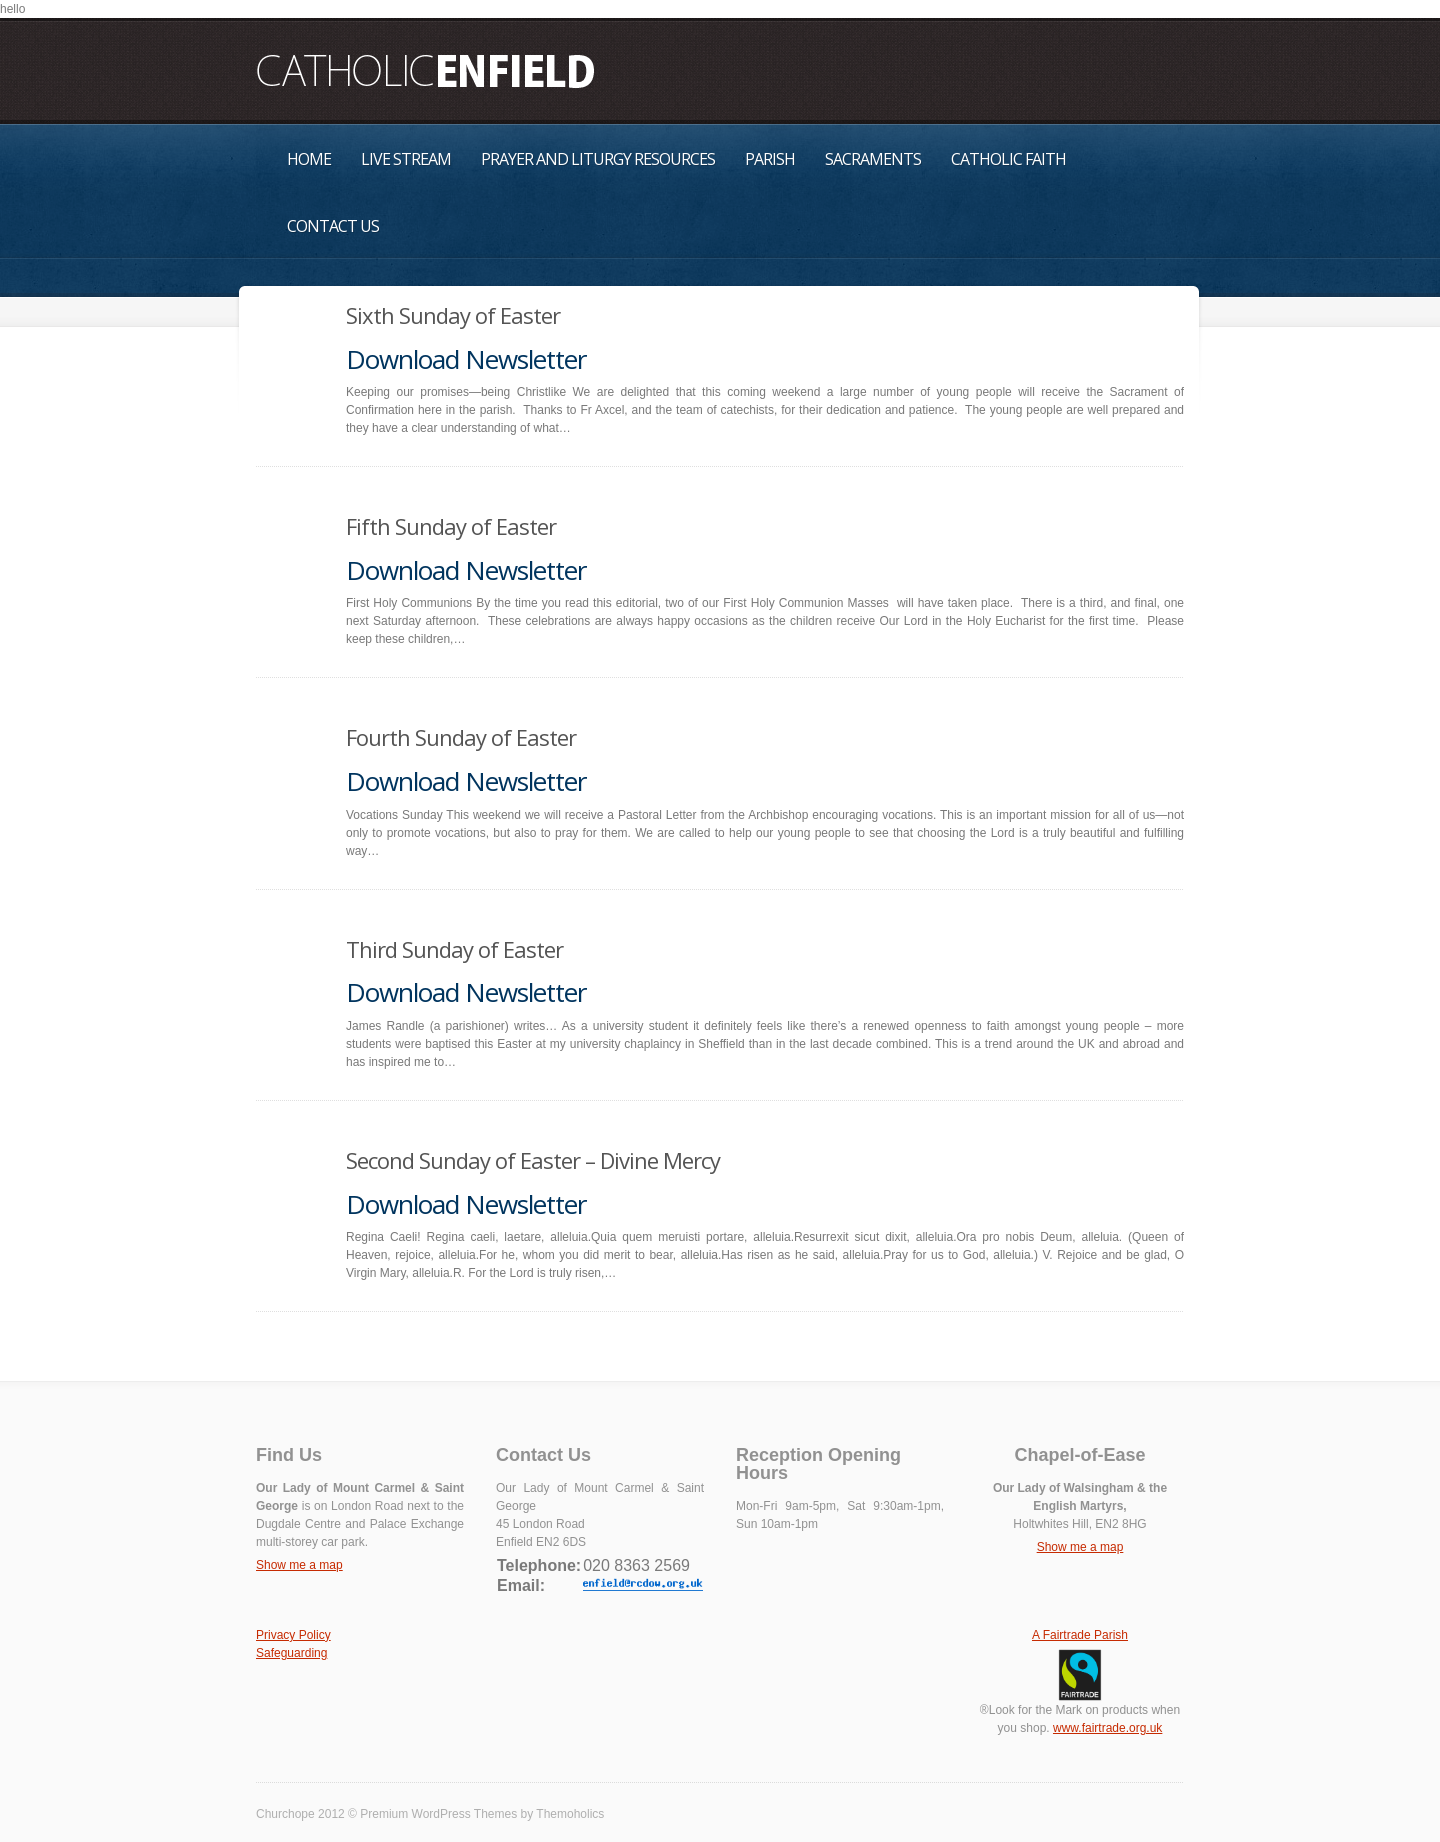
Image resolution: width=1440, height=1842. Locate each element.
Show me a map (299, 1565)
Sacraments (873, 159)
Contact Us (333, 226)
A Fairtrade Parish (1080, 1635)
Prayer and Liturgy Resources (598, 159)
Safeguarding (291, 1653)
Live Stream (406, 159)
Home (309, 159)
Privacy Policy (293, 1635)
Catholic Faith (1008, 159)
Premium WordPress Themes (438, 1814)
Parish (770, 159)
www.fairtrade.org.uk (1107, 1728)
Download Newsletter (466, 359)
